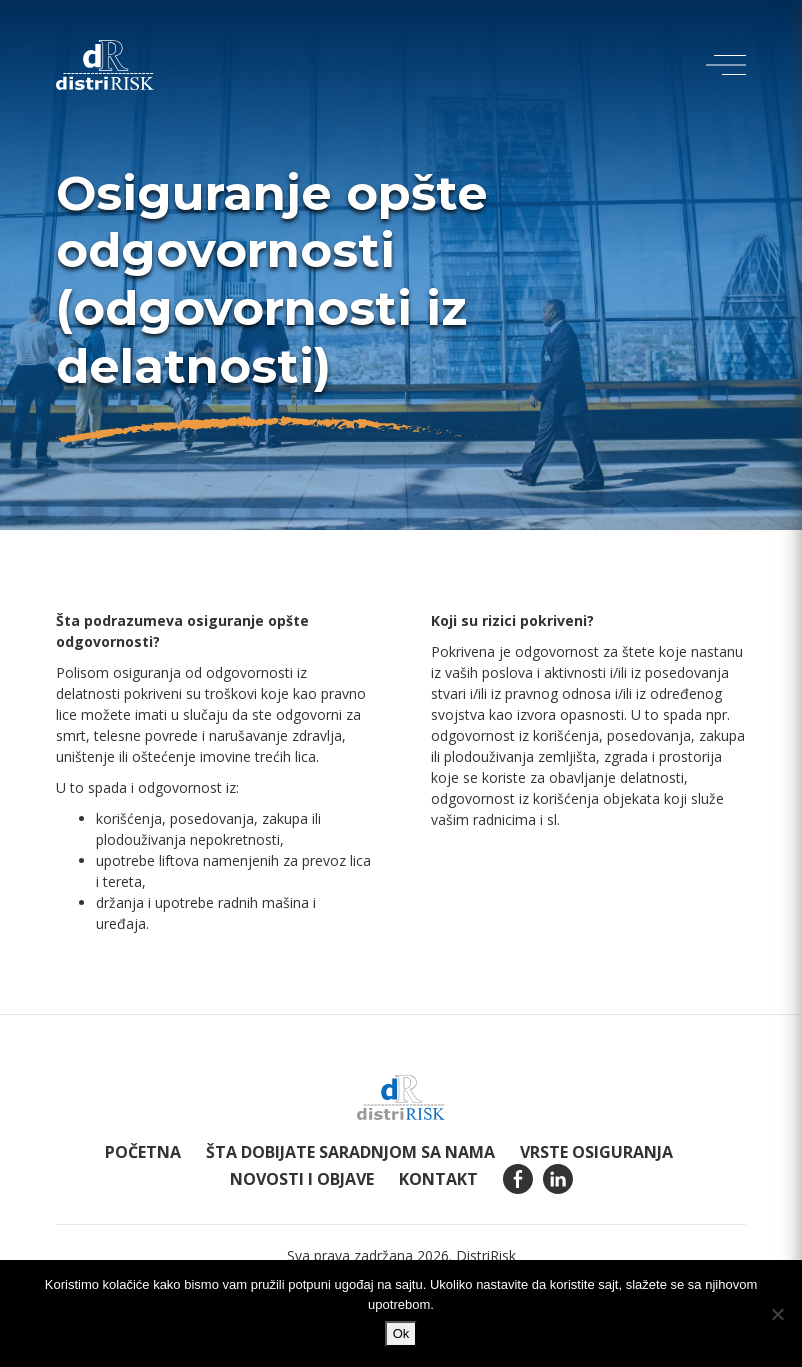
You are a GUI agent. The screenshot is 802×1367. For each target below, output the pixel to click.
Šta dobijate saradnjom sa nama (350, 1152)
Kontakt (438, 1179)
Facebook (518, 1179)
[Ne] (777, 1314)
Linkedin (558, 1179)
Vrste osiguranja (596, 1152)
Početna (143, 1152)
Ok (401, 1333)
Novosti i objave (302, 1179)
